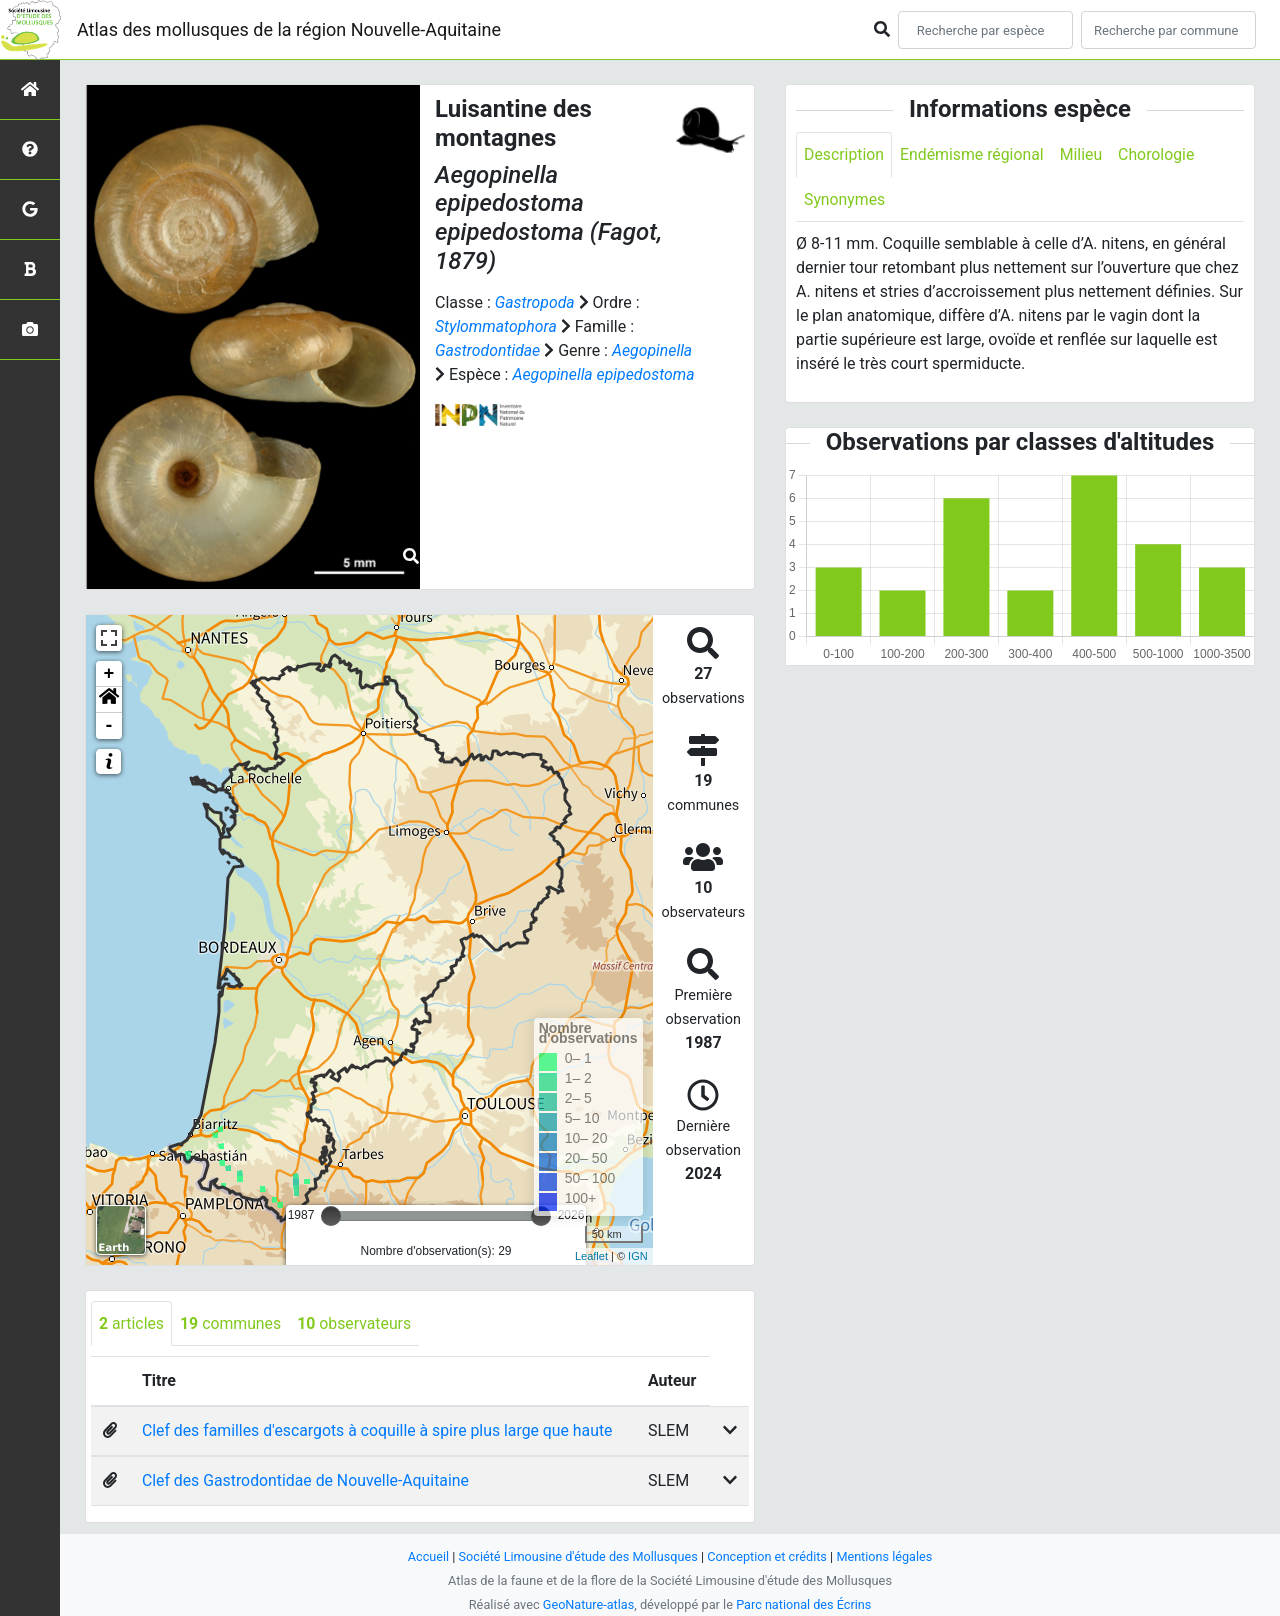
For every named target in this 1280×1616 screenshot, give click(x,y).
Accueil (426, 1556)
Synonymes (845, 199)
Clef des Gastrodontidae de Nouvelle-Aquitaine (307, 1481)
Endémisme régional (973, 154)
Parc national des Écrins (804, 1604)
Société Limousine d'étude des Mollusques (577, 1556)
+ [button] (109, 674)
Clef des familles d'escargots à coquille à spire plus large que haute (380, 1431)
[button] (109, 700)
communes (232, 1323)
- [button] (109, 726)
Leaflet (591, 1256)
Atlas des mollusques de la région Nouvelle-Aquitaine (289, 29)
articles (132, 1323)
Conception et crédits (768, 1556)
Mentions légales (886, 1556)
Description (844, 154)
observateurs (356, 1323)
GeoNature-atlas (587, 1604)
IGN (638, 1256)
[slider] (331, 1216)
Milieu (1083, 154)
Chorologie (1159, 154)
